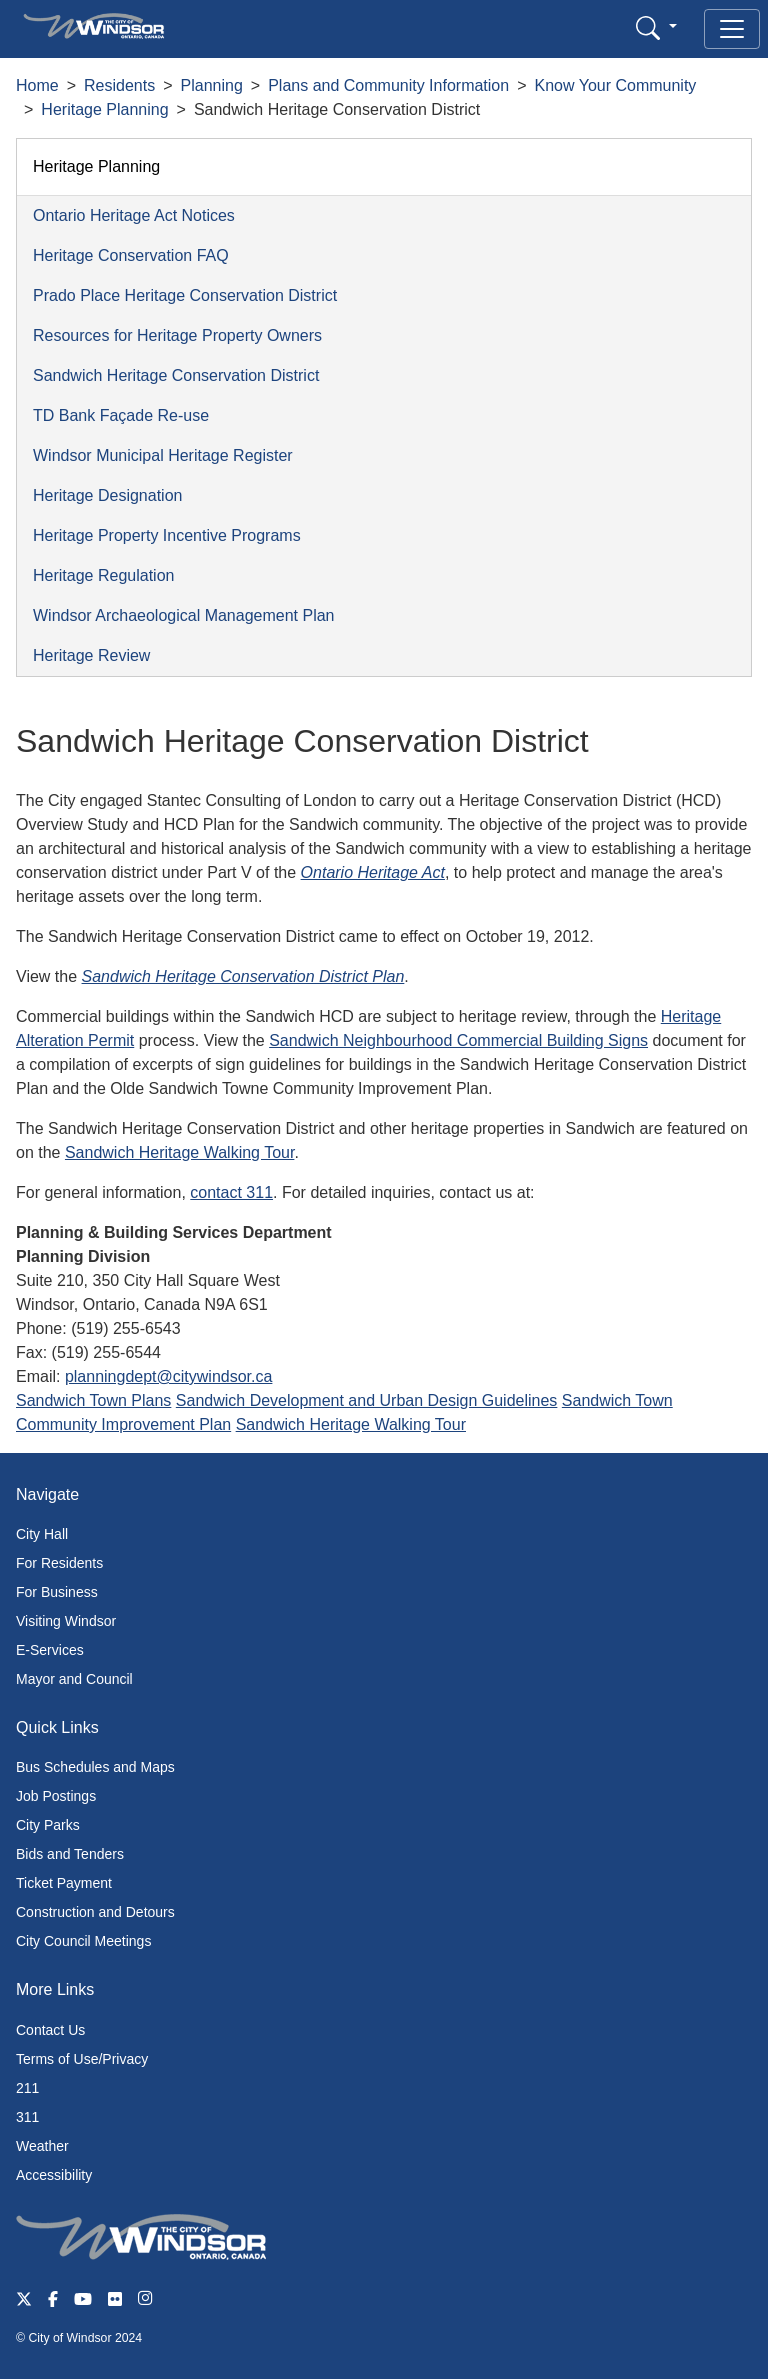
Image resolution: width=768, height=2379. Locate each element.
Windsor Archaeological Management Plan (184, 615)
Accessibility (54, 2175)
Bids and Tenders (70, 1854)
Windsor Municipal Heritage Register (163, 455)
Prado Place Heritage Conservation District (185, 295)
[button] (656, 27)
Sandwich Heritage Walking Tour (179, 1152)
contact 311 (231, 1192)
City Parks (48, 1825)
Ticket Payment (64, 1883)
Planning (212, 85)
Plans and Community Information (388, 85)
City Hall (42, 1534)
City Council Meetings (83, 1941)
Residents (119, 85)
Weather (42, 2146)
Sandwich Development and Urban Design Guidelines (367, 1400)
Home (37, 85)
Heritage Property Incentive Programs (167, 535)
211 (27, 2088)
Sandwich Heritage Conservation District (176, 375)
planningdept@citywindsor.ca (168, 1376)
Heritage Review (91, 655)
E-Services (50, 1650)
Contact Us (50, 2030)
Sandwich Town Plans (93, 1400)
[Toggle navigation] (732, 29)
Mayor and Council (74, 1679)
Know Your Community (616, 85)
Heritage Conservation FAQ (131, 255)
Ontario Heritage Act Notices (134, 215)
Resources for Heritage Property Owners (177, 335)
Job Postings (56, 1796)
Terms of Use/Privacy (82, 2059)
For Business (57, 1592)
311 (27, 2117)
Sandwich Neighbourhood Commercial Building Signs (458, 1040)
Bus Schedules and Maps (95, 1767)
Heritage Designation (107, 495)
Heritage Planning (104, 109)
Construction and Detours (95, 1912)
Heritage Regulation (103, 575)
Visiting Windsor (66, 1621)
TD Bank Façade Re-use (121, 415)
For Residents (59, 1563)
